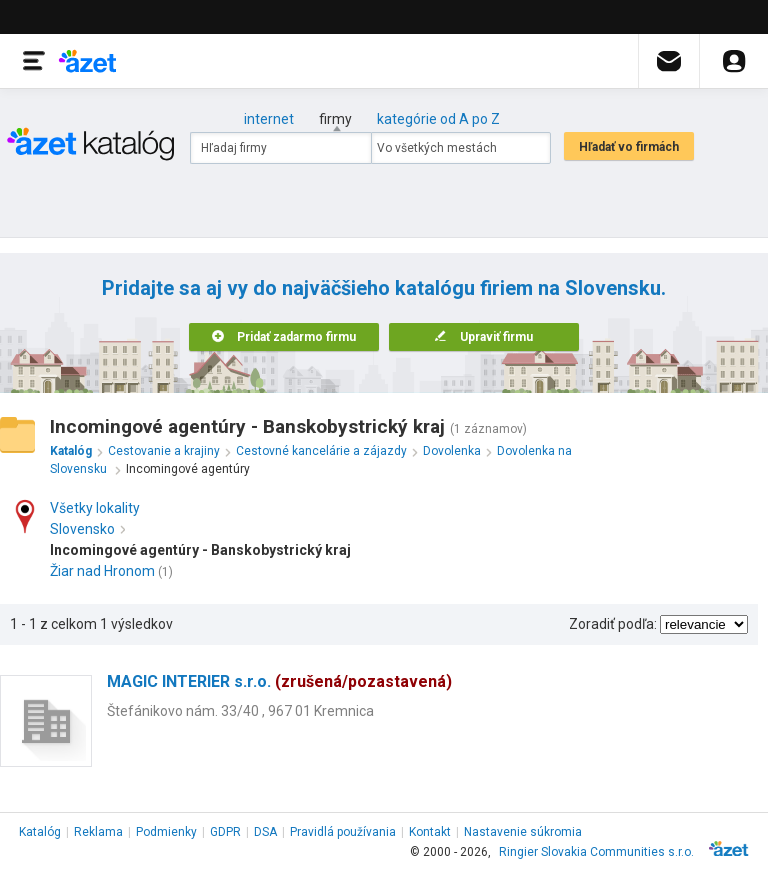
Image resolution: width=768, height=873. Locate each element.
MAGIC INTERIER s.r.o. (279, 681)
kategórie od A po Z (438, 119)
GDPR (225, 832)
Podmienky (166, 832)
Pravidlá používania (343, 832)
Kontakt (430, 832)
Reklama (98, 832)
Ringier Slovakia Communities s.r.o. (596, 852)
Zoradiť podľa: (613, 624)
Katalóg (40, 832)
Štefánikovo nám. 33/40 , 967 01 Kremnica (240, 711)
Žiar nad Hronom (102, 571)
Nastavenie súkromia (523, 832)
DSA (265, 832)
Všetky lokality (95, 508)
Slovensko (87, 529)
